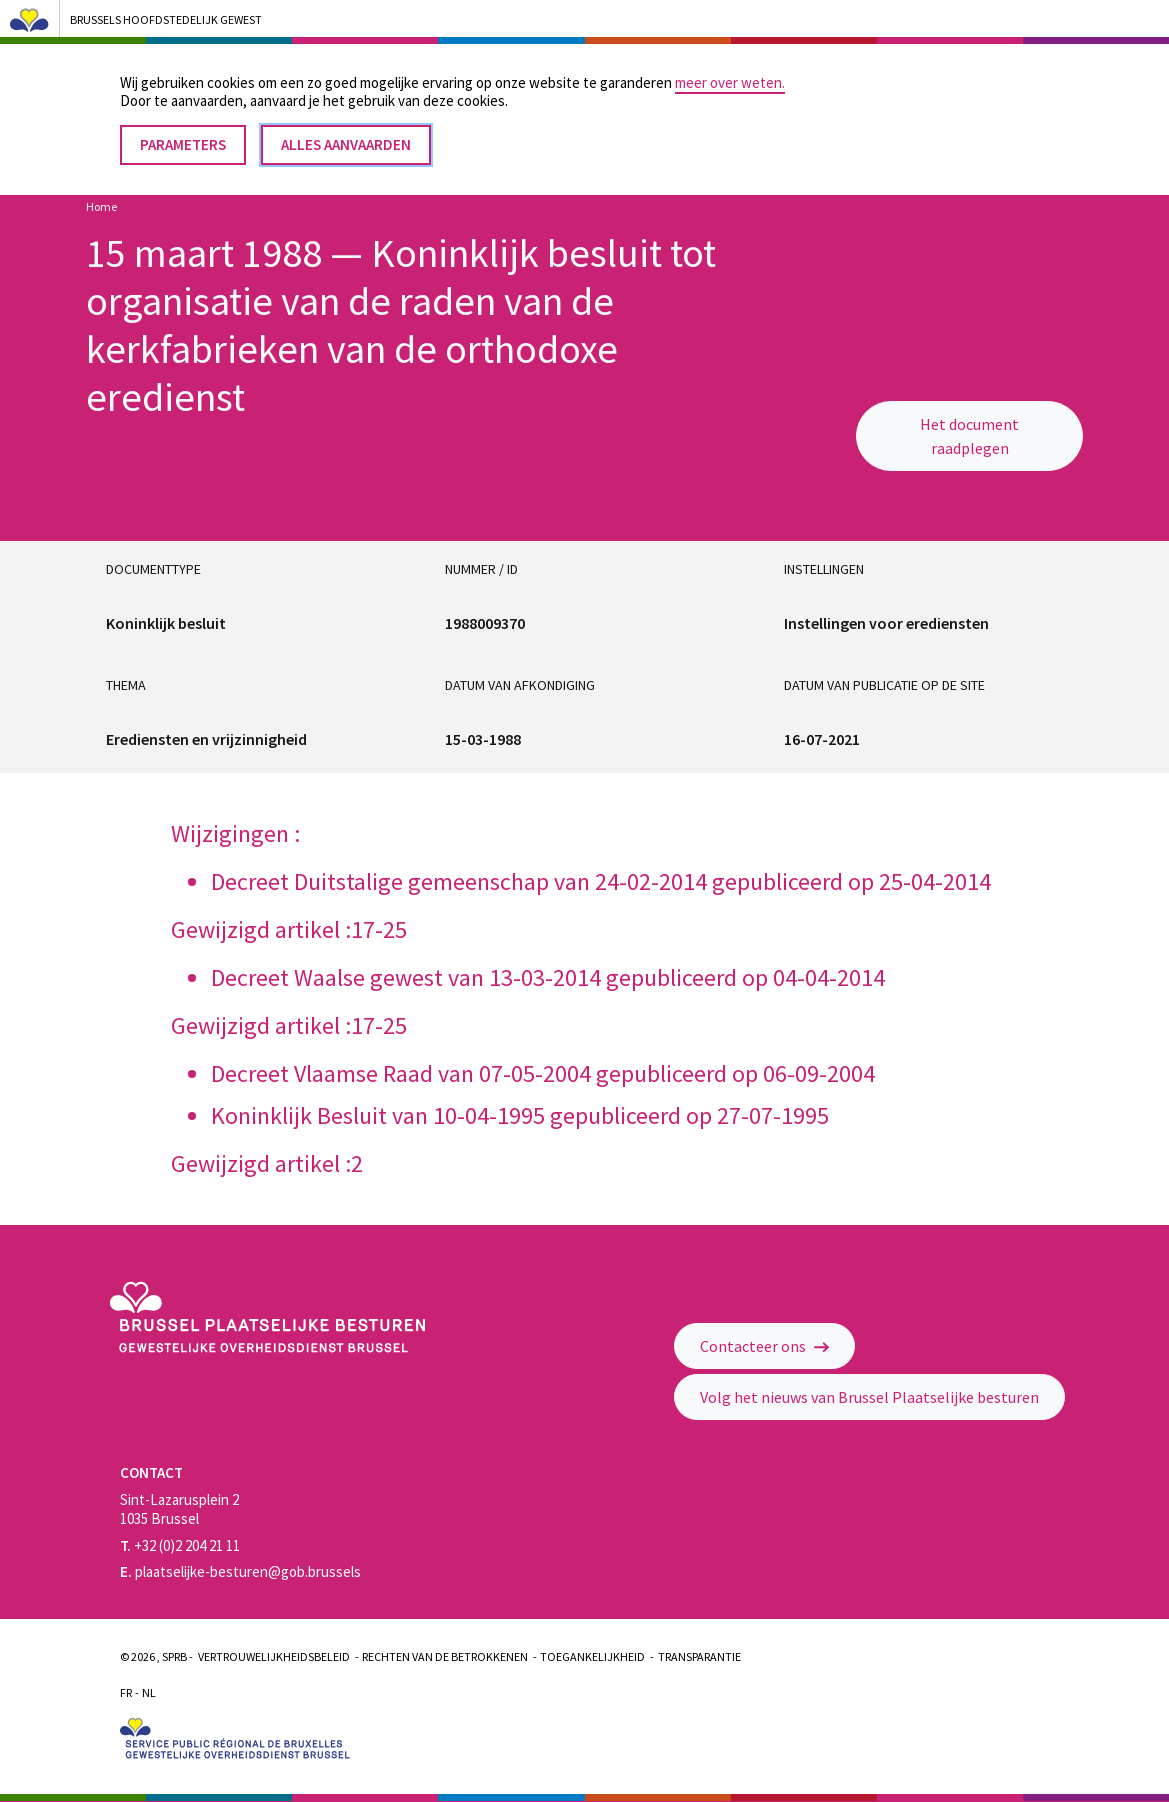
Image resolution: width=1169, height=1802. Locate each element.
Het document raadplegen (969, 436)
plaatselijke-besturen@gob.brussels (240, 1571)
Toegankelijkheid (592, 1656)
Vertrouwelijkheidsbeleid (274, 1656)
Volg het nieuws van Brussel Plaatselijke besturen (869, 1397)
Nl (149, 1692)
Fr (126, 1692)
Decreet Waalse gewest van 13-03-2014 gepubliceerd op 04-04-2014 (548, 977)
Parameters (183, 131)
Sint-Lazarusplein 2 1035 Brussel (179, 1509)
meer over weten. (730, 69)
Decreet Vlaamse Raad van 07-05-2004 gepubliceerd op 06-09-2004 (543, 1073)
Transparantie (699, 1656)
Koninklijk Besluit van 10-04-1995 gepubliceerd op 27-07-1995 (520, 1115)
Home (101, 206)
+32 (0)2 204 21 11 (180, 1545)
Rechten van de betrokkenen (445, 1656)
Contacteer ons (764, 1346)
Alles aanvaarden (346, 131)
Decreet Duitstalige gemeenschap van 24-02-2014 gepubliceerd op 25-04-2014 (601, 881)
